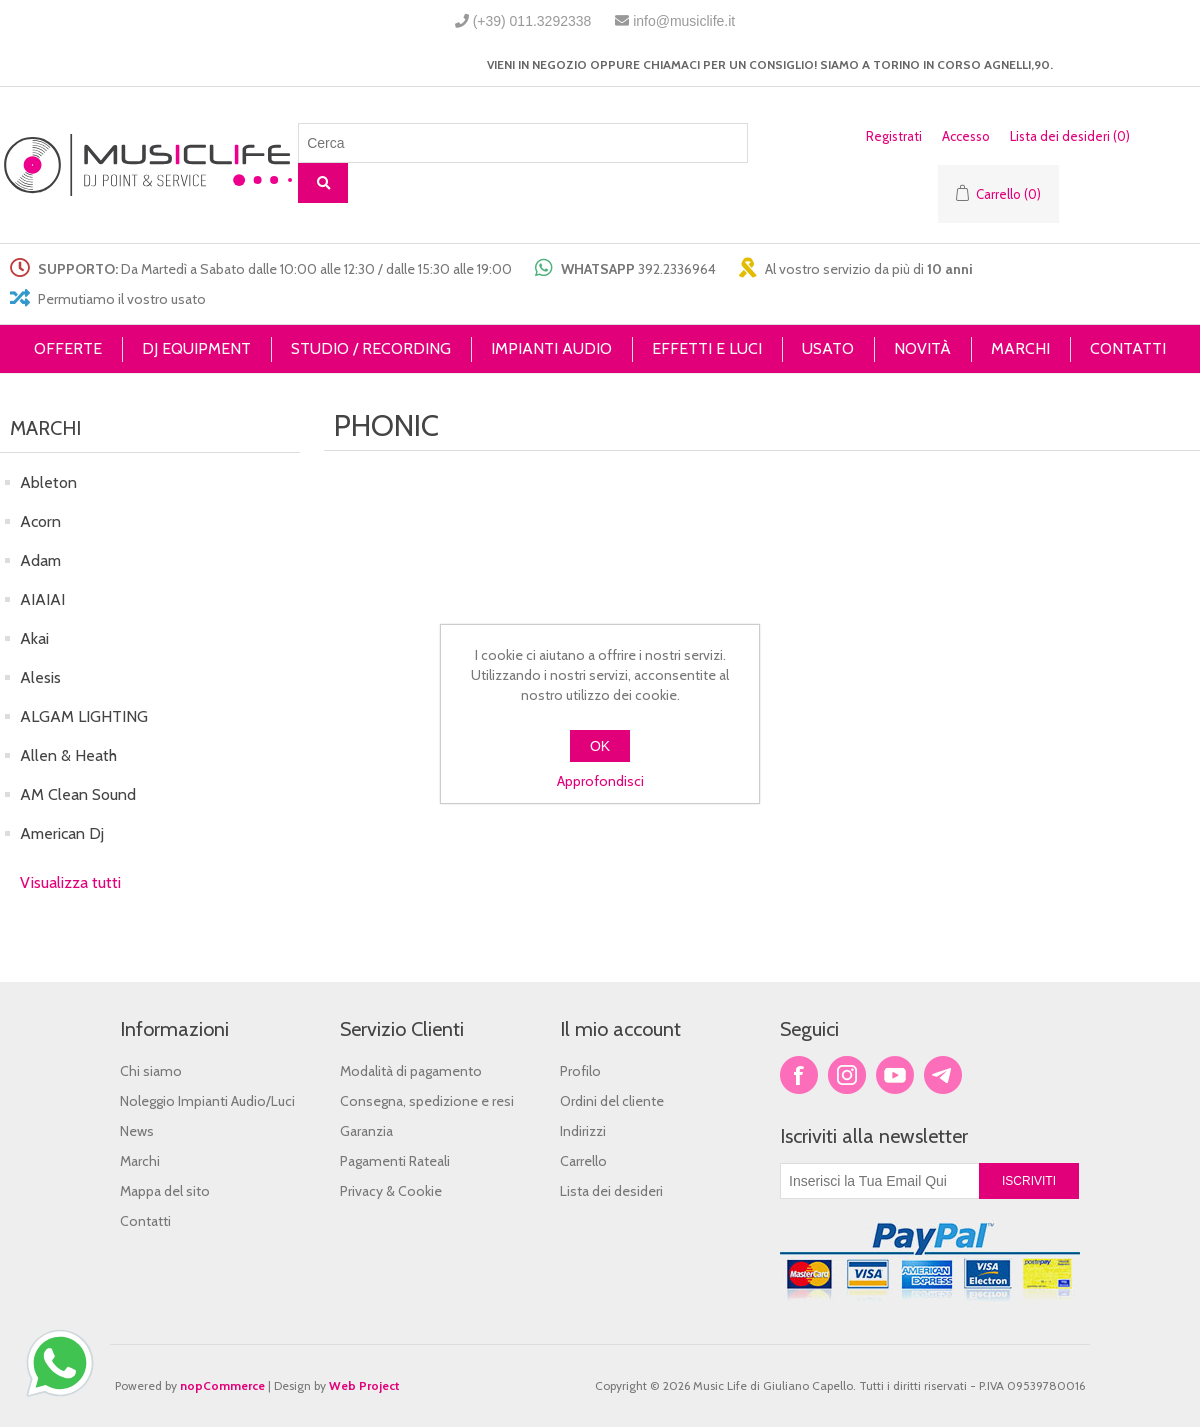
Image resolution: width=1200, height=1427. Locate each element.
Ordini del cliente (612, 1101)
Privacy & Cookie (391, 1191)
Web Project (364, 1385)
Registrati (894, 136)
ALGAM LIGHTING (84, 716)
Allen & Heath (68, 755)
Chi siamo (151, 1071)
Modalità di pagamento (411, 1071)
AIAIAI (42, 599)
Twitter (847, 1075)
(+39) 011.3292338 (532, 21)
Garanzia (366, 1131)
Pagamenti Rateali (395, 1161)
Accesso (966, 136)
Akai (34, 638)
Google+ (943, 1075)
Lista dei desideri (611, 1191)
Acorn (40, 521)
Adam (40, 560)
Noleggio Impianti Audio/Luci (207, 1101)
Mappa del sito (165, 1191)
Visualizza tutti (70, 882)
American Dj (62, 833)
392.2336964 (677, 269)
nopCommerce (222, 1385)
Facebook (799, 1075)
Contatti (145, 1221)
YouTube (895, 1075)
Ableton (48, 482)
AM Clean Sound (78, 794)
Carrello (583, 1161)
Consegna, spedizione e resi (427, 1101)
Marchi (140, 1161)
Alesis (40, 677)
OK (600, 746)
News (137, 1131)
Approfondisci (600, 781)
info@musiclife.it (684, 21)
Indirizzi (583, 1131)
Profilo (580, 1071)
